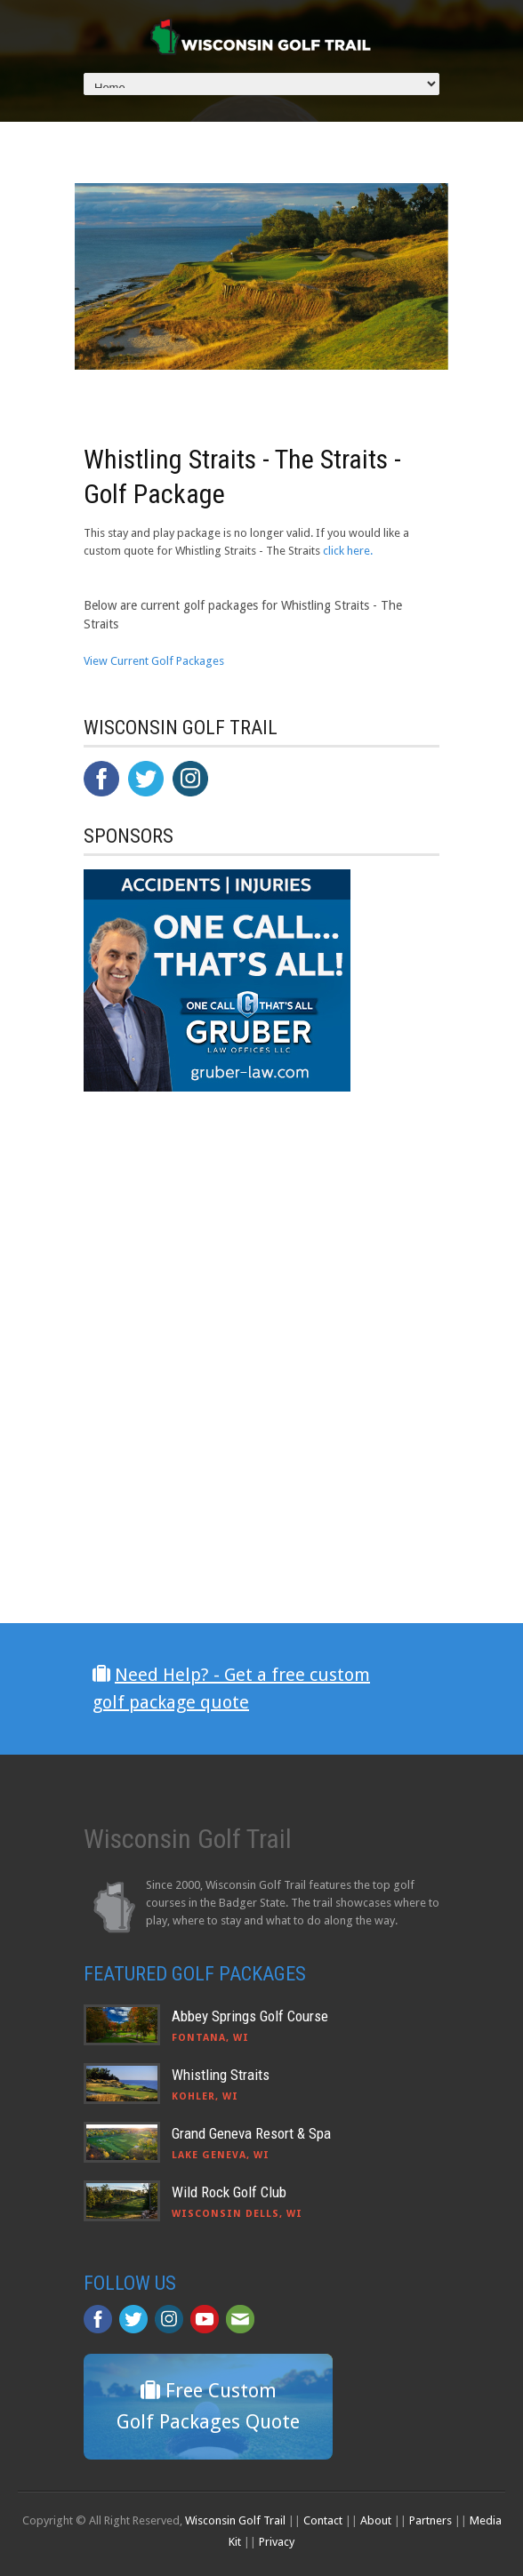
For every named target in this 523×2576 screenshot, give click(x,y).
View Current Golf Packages (154, 661)
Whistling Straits (221, 2075)
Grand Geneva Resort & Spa (251, 2133)
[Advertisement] (217, 1466)
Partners (430, 2520)
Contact (322, 2520)
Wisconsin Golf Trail (235, 2520)
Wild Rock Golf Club (229, 2192)
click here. (348, 550)
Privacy (276, 2541)
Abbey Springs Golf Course (250, 2016)
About (375, 2520)
